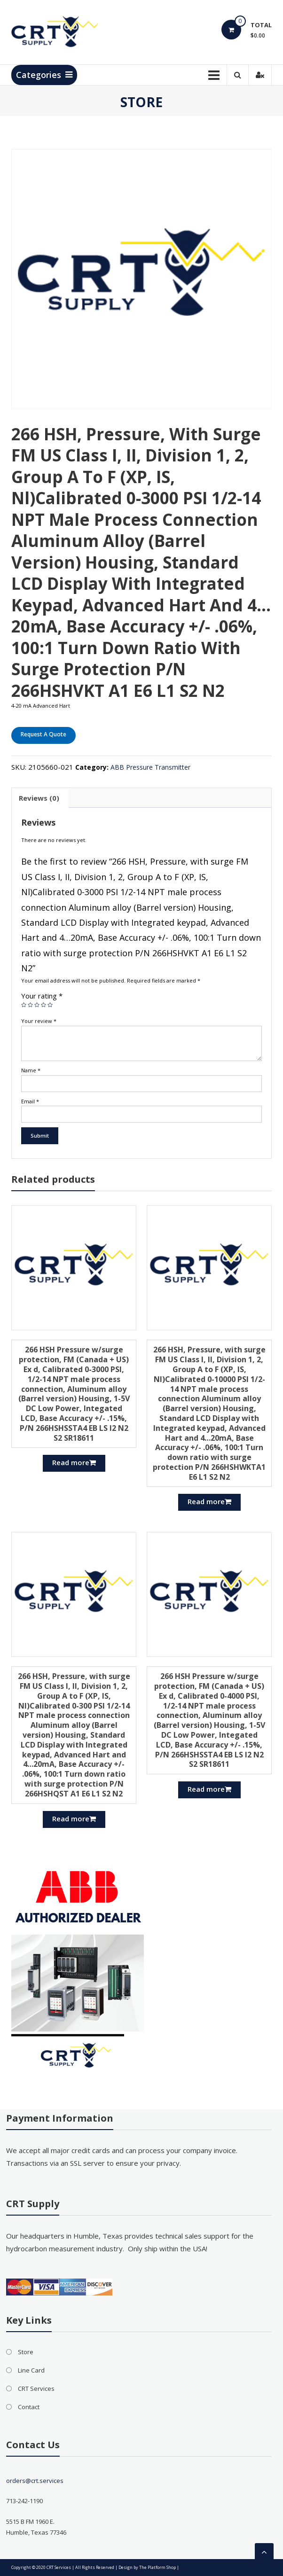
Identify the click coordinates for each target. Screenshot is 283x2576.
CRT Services (36, 2388)
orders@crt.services (34, 2480)
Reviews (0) (39, 798)
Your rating (42, 995)
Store (25, 2352)
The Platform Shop (157, 2567)
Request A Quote (43, 734)
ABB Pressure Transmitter (150, 767)
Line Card (31, 2370)
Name (30, 1070)
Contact (28, 2407)
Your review (38, 1020)
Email (30, 1101)
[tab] (39, 798)
